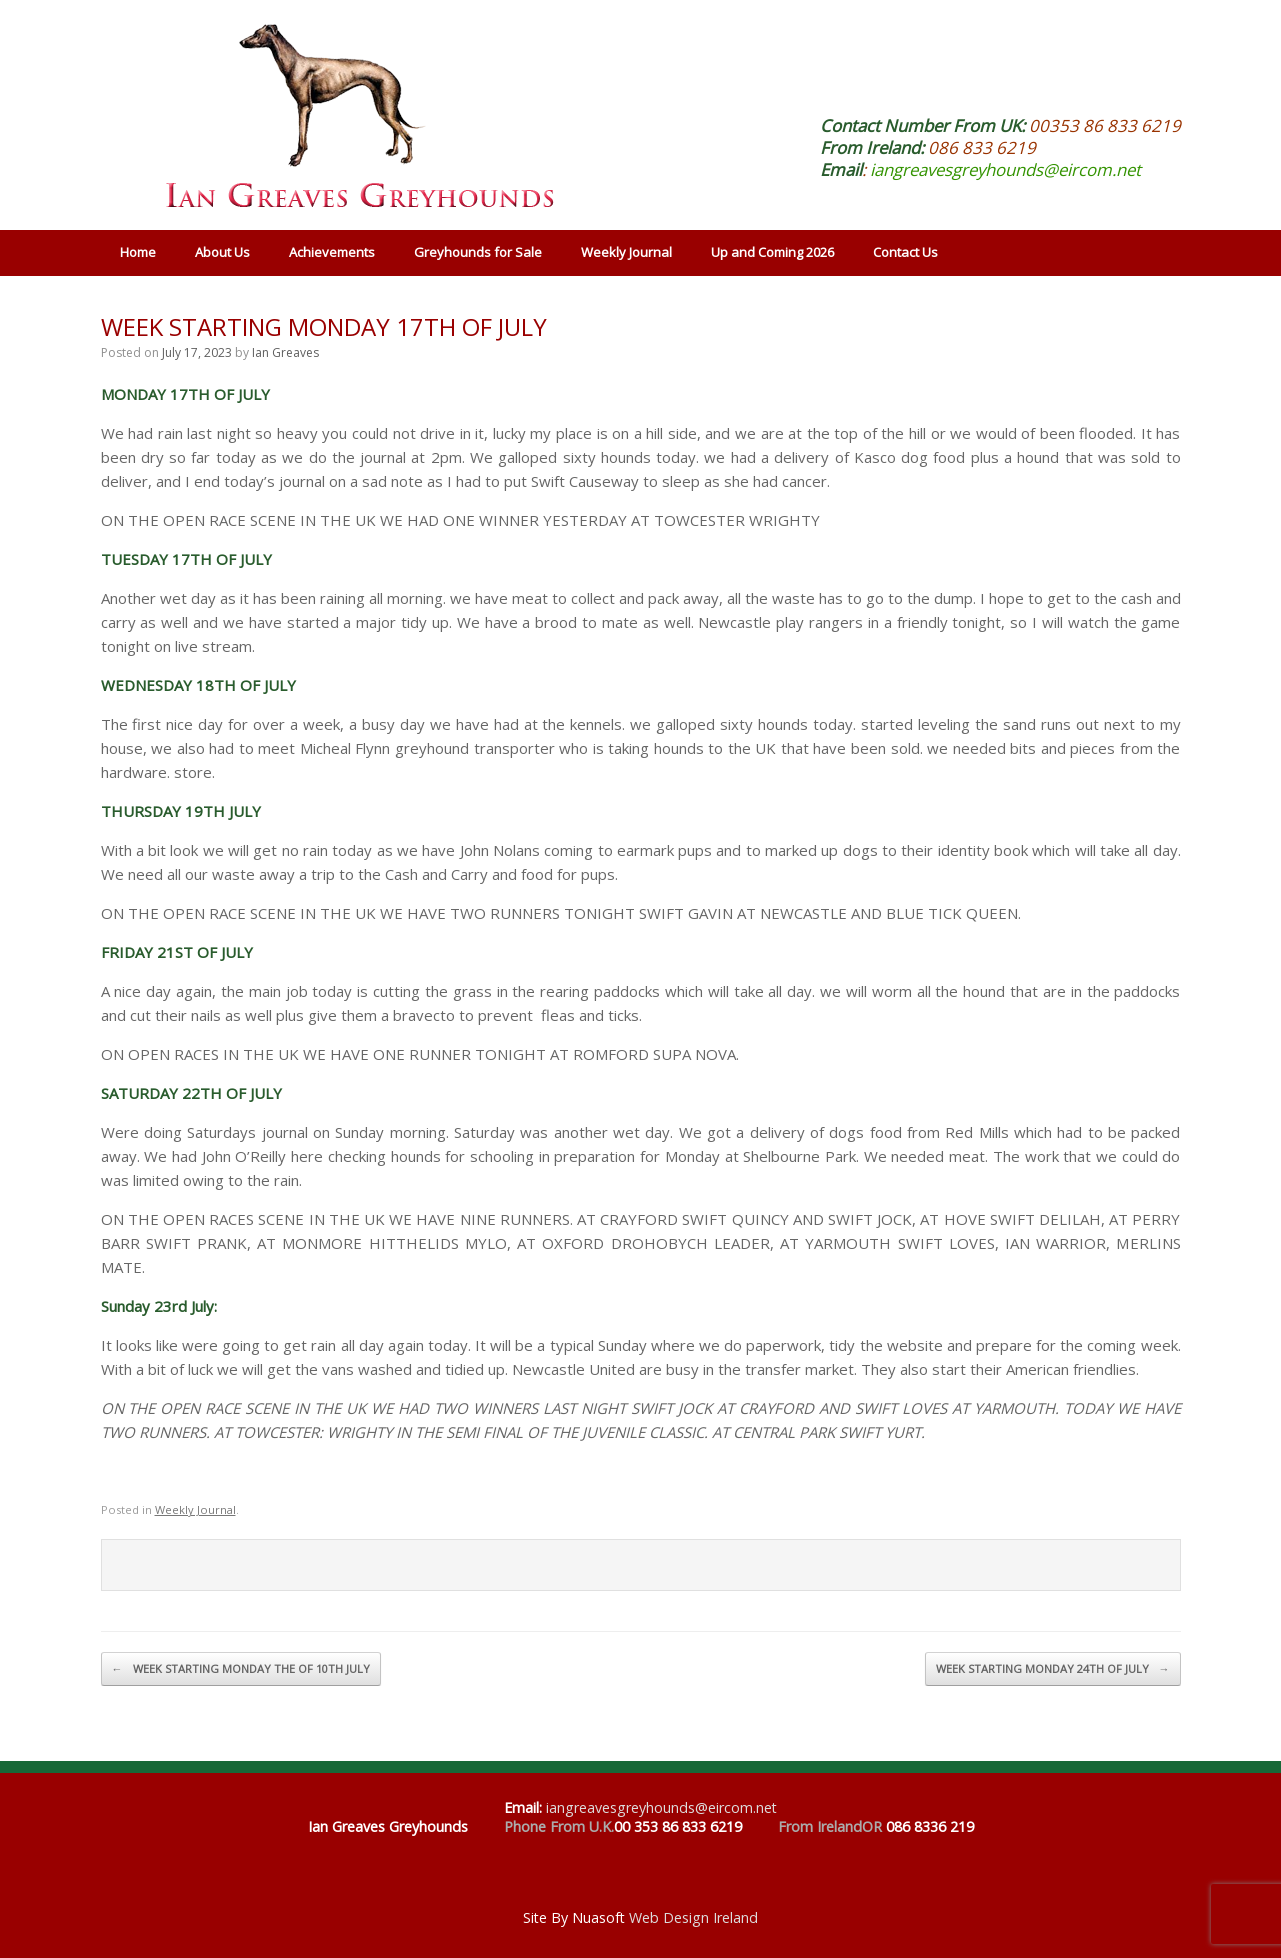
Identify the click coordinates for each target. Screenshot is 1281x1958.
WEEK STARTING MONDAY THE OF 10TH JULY (241, 1669)
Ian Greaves (285, 352)
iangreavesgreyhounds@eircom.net (1005, 169)
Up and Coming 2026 (772, 252)
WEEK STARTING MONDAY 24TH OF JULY (1053, 1669)
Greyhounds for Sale (478, 252)
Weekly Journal (626, 252)
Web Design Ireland (693, 1917)
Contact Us (905, 252)
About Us (222, 252)
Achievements (332, 252)
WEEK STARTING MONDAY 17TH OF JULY (324, 326)
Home (138, 252)
